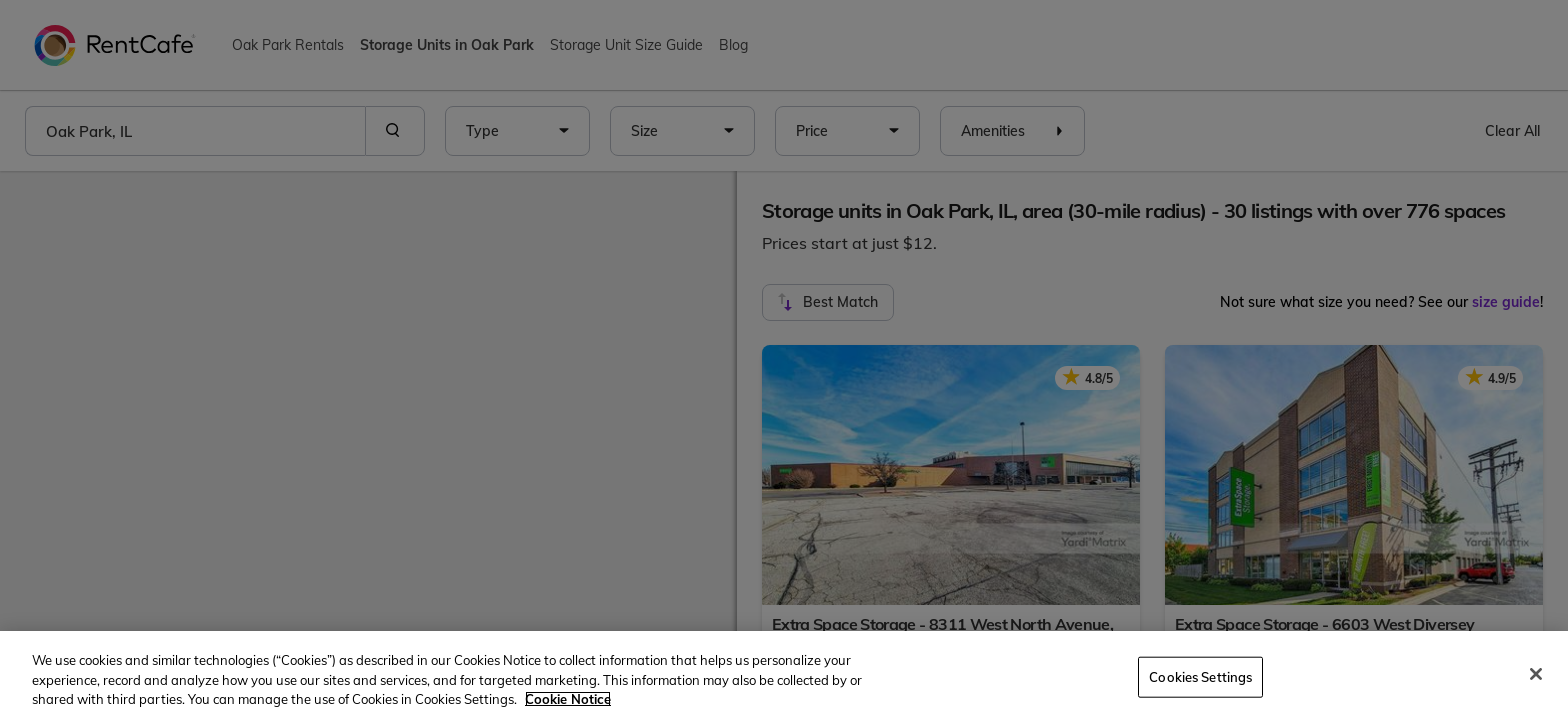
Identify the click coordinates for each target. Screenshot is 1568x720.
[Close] (1536, 674)
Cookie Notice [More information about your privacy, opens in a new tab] (568, 699)
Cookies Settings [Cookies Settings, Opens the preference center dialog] (1200, 676)
